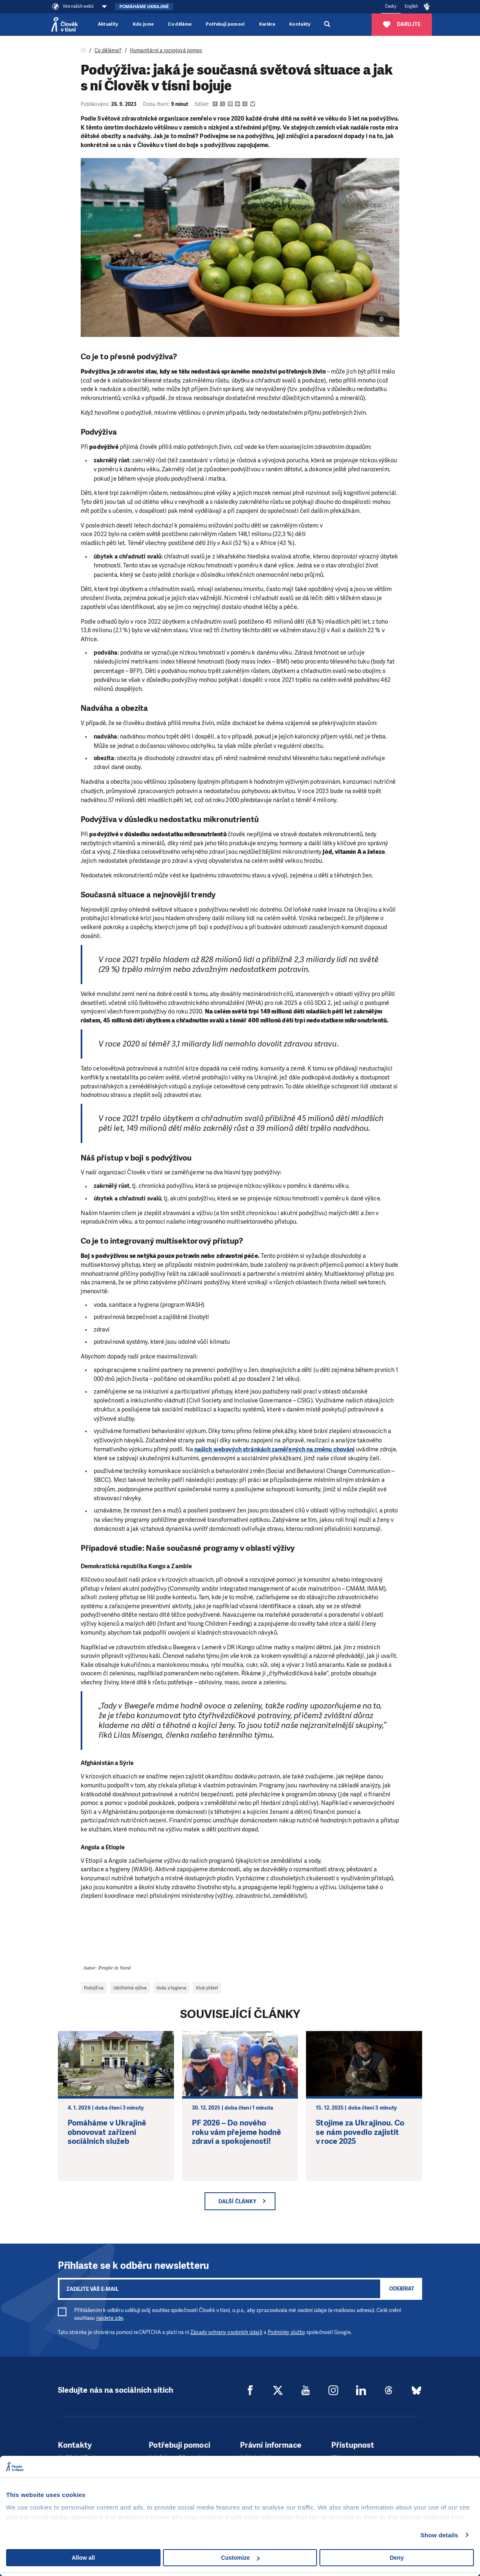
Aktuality (108, 24)
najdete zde (109, 2317)
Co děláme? (108, 50)
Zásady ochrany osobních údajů (226, 2332)
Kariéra (267, 24)
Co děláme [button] (180, 24)
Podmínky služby (286, 2332)
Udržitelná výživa (130, 1988)
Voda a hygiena (171, 1988)
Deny (396, 2557)
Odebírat (401, 2288)
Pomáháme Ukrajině (144, 7)
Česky (390, 6)
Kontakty (300, 24)
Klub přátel (207, 1988)
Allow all (83, 2557)
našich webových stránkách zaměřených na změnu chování (274, 1449)
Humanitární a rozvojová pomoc (166, 50)
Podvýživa (93, 1988)
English (411, 6)
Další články (237, 2201)
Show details (439, 2535)
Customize (240, 2557)
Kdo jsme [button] (143, 24)
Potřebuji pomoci (225, 24)
